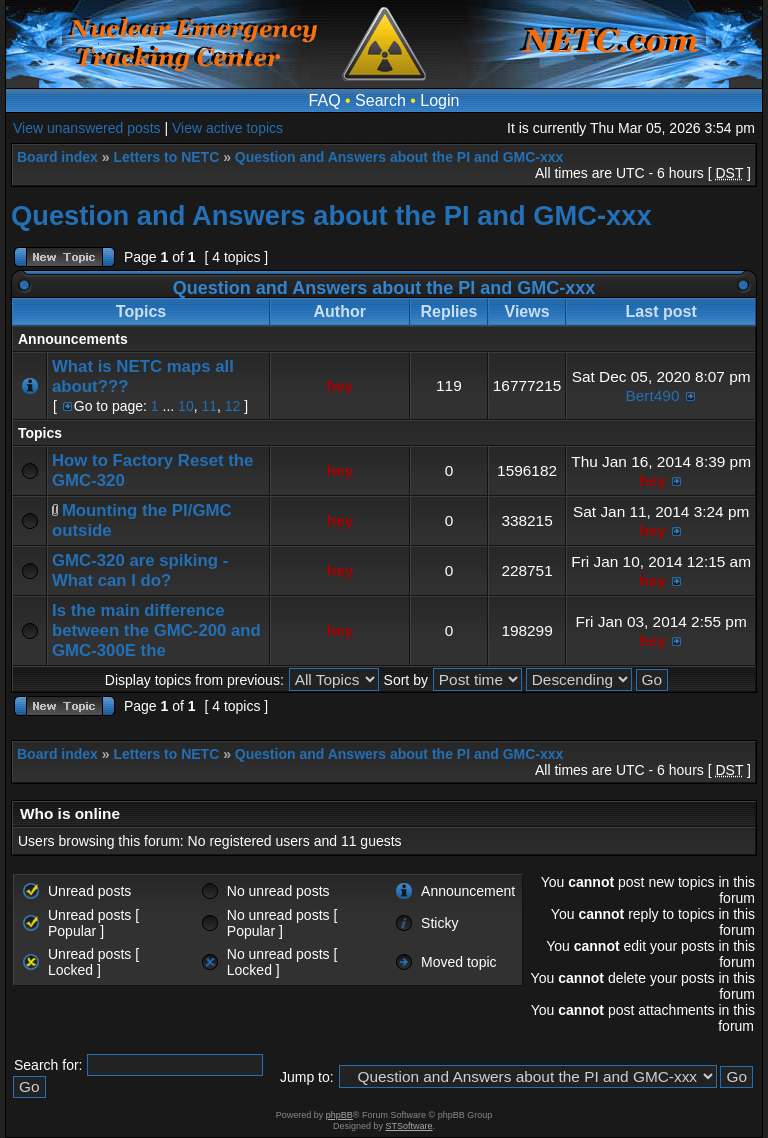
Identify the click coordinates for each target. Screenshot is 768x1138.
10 (186, 406)
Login (439, 100)
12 (233, 406)
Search (380, 100)
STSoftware (409, 1126)
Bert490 (653, 395)
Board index (57, 157)
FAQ (325, 100)
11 (209, 406)
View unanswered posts (87, 128)
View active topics (227, 128)
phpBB (339, 1115)
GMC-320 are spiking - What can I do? (140, 570)
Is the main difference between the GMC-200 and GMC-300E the (156, 630)
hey (340, 385)
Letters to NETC (166, 157)
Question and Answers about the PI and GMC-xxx (399, 157)
